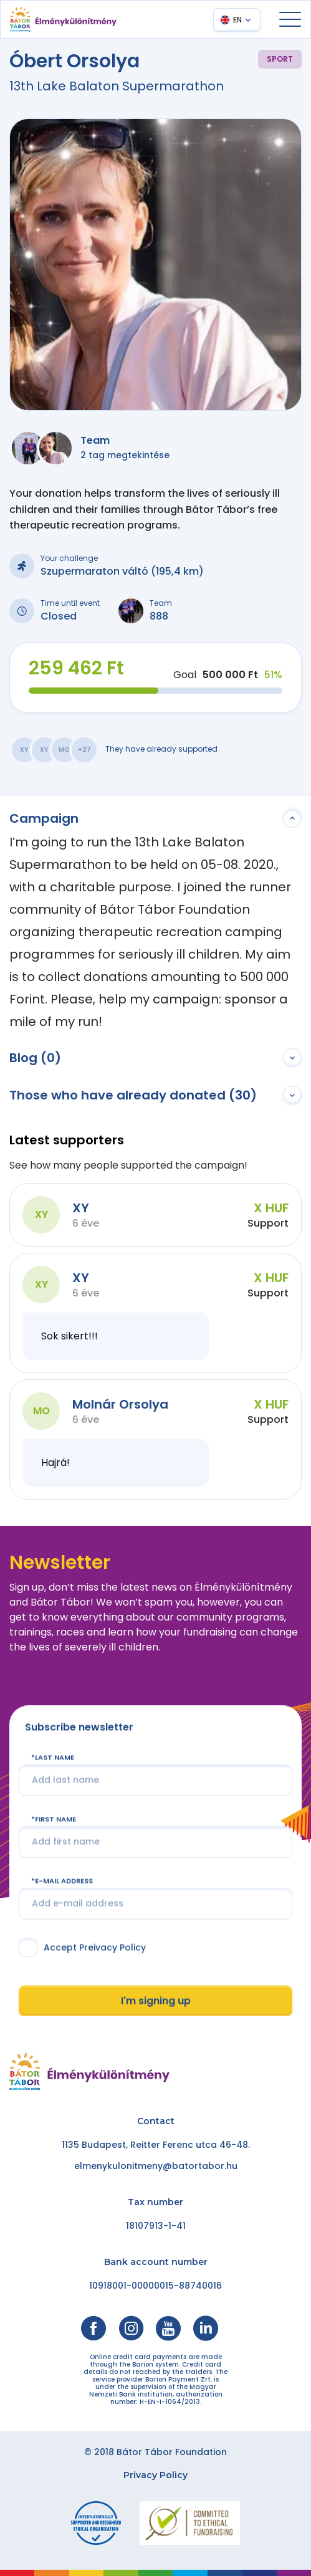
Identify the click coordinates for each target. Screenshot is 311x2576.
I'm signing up (156, 2000)
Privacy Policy (155, 2475)
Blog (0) (35, 1057)
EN (237, 19)
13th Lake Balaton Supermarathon (116, 86)
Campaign (44, 818)
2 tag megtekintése (125, 455)
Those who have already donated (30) (133, 1095)
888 (159, 616)
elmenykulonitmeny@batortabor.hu (155, 2166)
